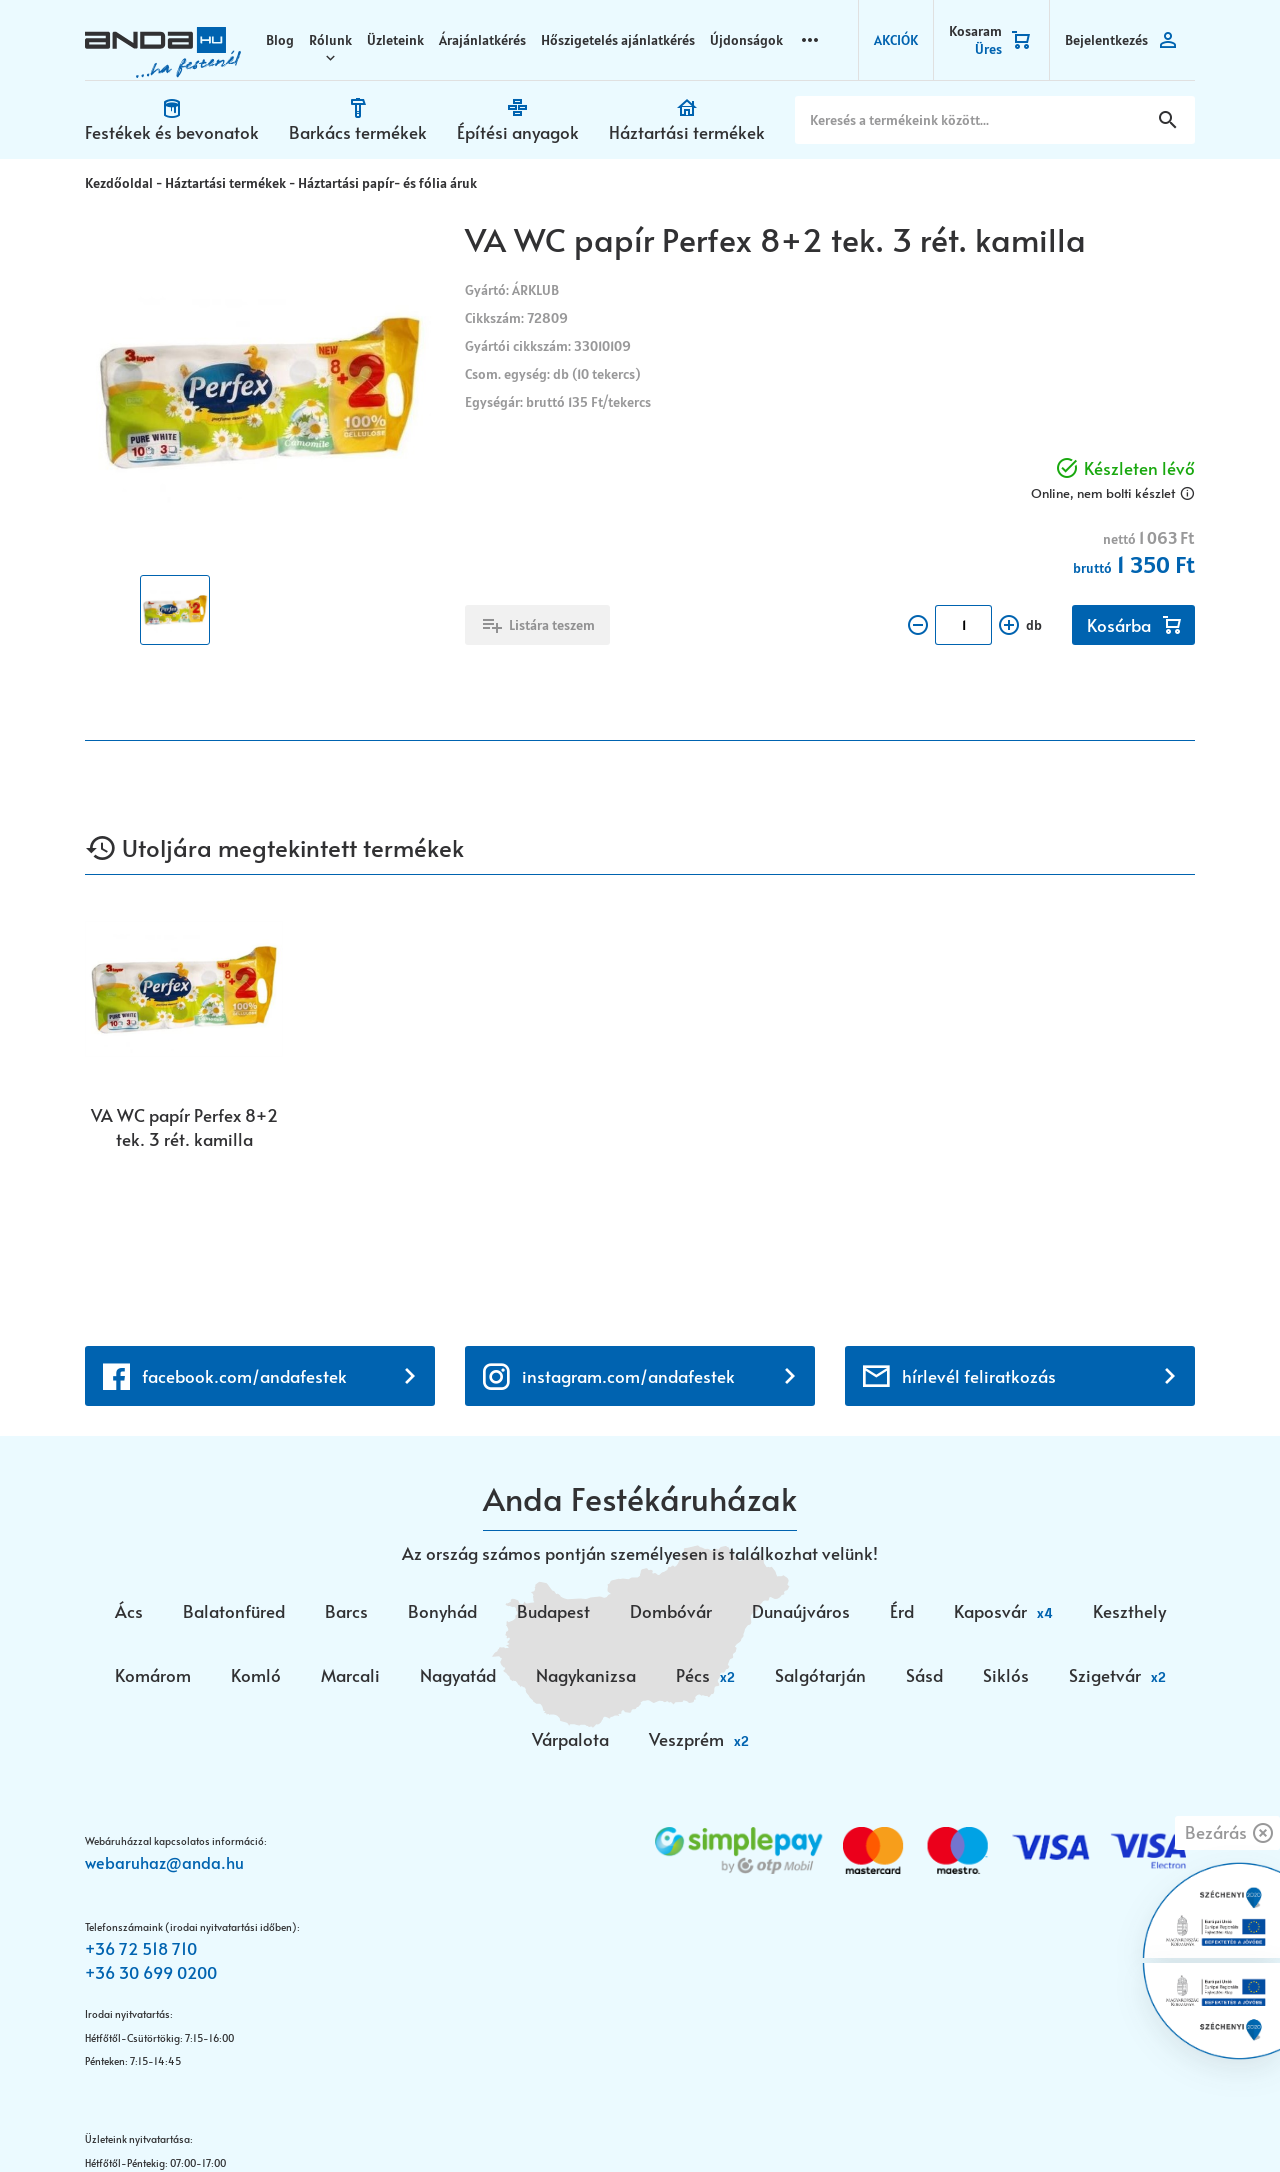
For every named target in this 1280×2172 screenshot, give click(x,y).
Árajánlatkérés (482, 40)
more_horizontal (810, 39)
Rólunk (330, 40)
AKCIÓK (896, 40)
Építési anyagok (518, 132)
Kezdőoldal (119, 183)
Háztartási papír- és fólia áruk (387, 183)
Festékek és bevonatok (172, 132)
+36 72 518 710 (141, 1813)
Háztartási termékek (687, 132)
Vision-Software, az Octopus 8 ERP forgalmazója (323, 2119)
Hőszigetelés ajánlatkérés (618, 40)
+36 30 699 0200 (151, 1837)
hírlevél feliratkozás (979, 1241)
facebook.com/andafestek (244, 1241)
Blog (280, 40)
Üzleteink (395, 40)
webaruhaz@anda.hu (164, 1726)
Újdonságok (746, 40)
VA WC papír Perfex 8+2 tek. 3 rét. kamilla (184, 1127)
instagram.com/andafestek (628, 1241)
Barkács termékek (358, 132)
